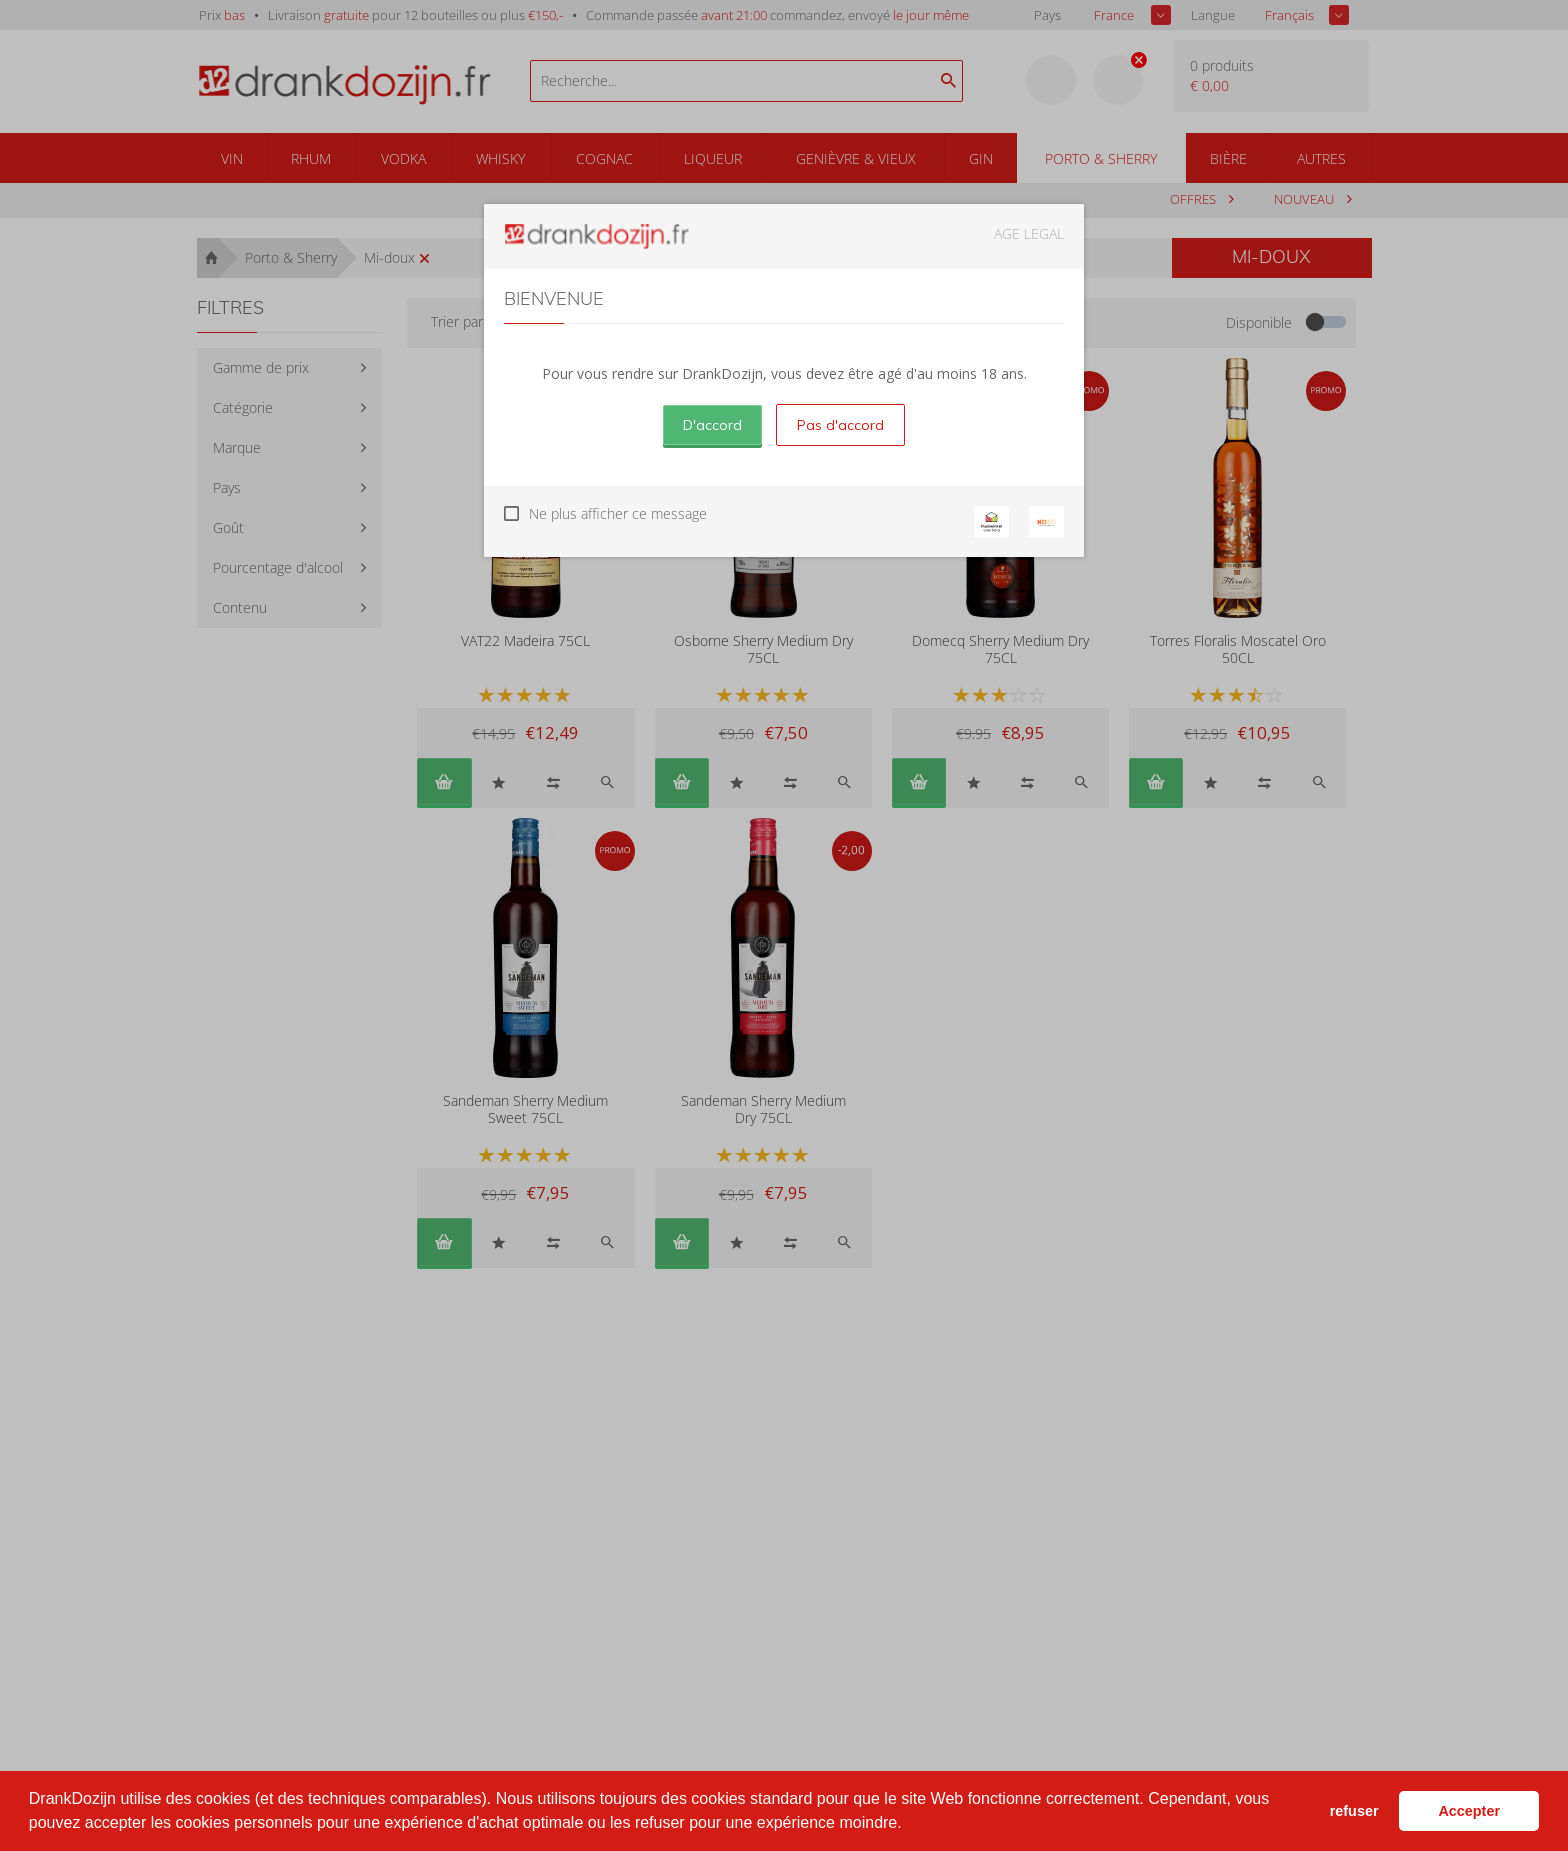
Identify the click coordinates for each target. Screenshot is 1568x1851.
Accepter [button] (1469, 1811)
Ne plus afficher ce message (618, 513)
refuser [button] (1354, 1811)
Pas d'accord (840, 425)
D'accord (712, 425)
